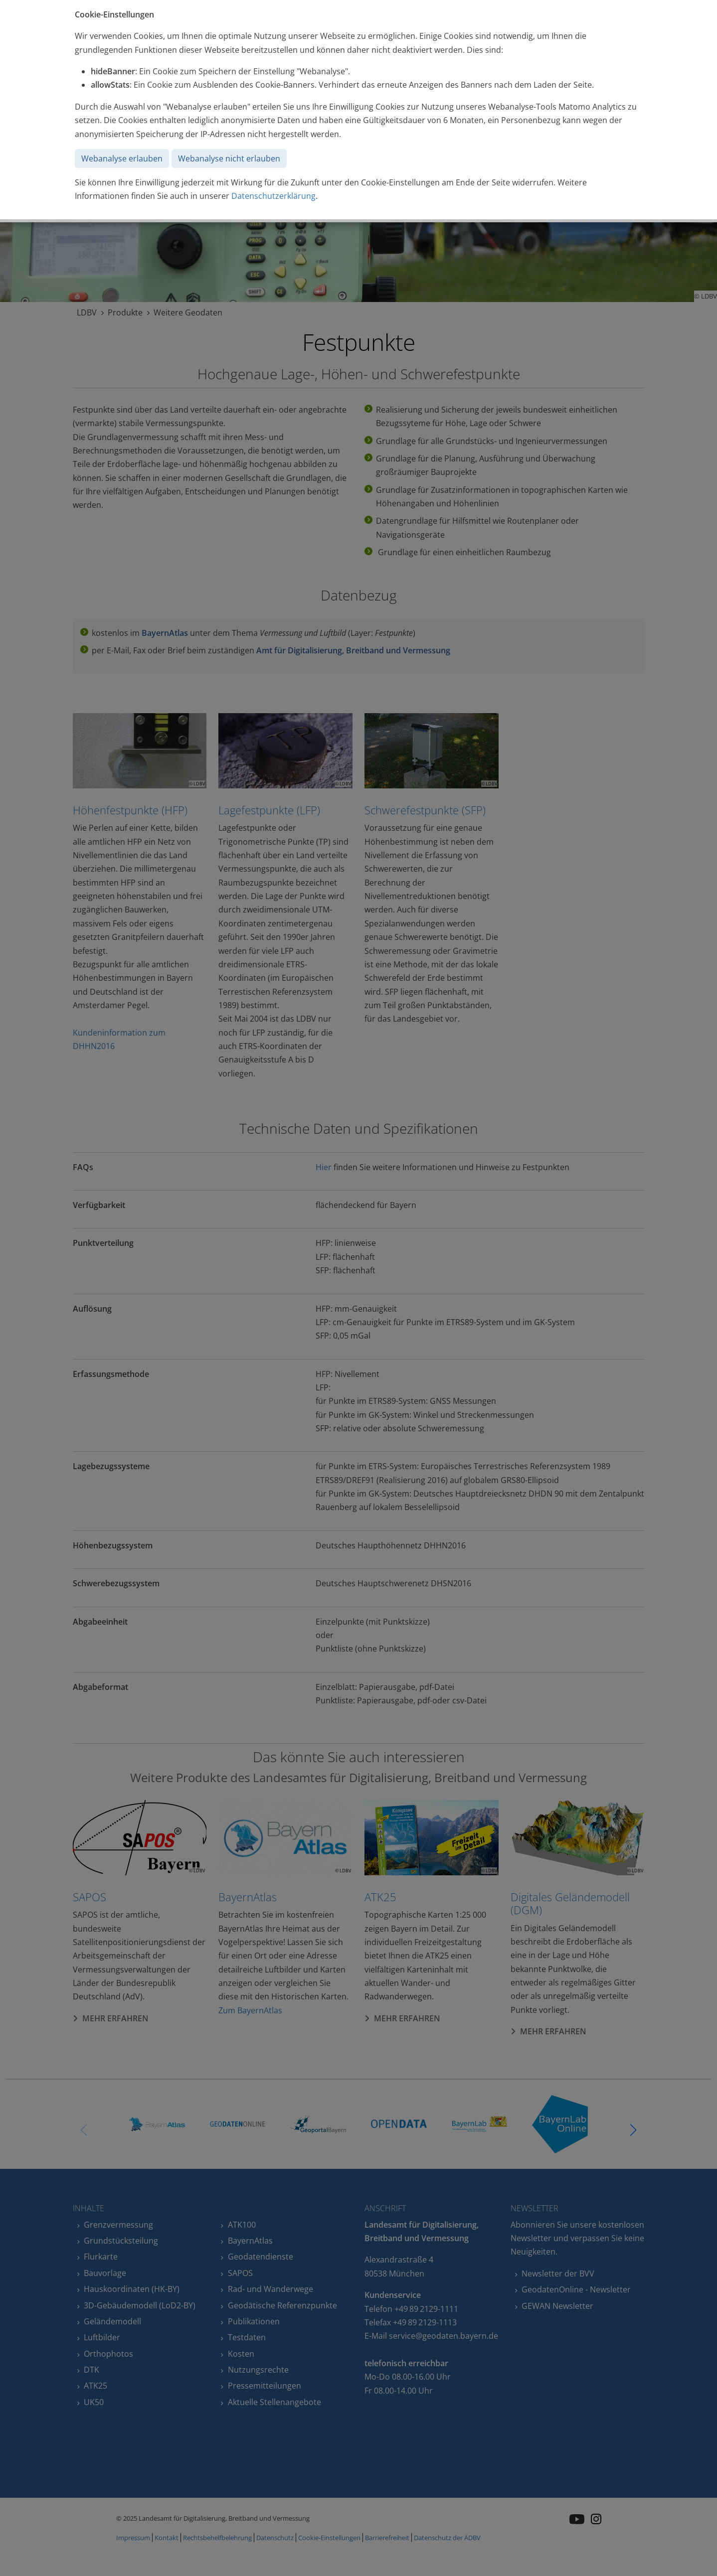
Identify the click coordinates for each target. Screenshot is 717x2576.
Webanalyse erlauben (122, 158)
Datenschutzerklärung (273, 195)
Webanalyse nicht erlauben (229, 158)
